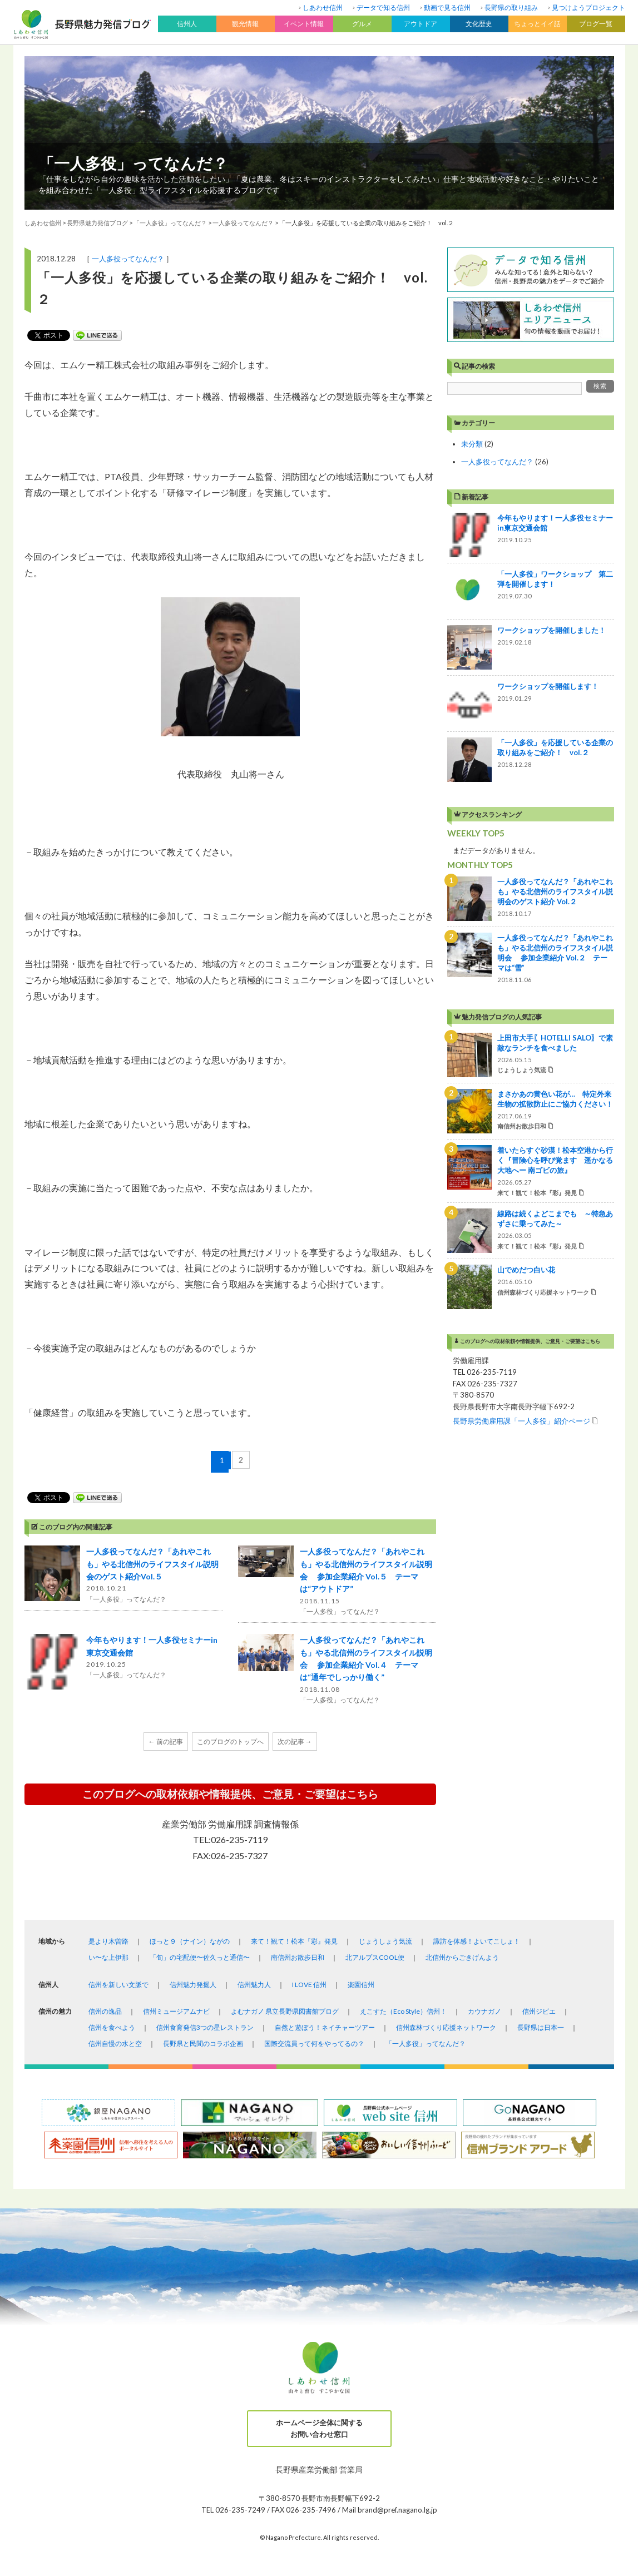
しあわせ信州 (323, 7)
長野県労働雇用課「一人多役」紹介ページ (521, 1420)
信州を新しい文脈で (118, 1984)
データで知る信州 (383, 7)
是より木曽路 (108, 1941)
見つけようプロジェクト (588, 7)
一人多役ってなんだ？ (128, 258)
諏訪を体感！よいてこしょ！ (476, 1941)
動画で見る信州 (447, 7)
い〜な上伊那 (108, 1957)
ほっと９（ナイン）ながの (190, 1941)
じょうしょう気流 (385, 1941)
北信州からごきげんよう (462, 1957)
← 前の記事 (166, 1741)
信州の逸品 (105, 2011)
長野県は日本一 (540, 2027)
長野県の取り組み (511, 7)
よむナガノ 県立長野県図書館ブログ (285, 2011)
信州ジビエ (539, 2011)
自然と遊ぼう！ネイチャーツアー (325, 2027)
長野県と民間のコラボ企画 (203, 2043)
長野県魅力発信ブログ (97, 222)
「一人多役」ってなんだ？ (133, 162)
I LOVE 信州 (309, 1984)
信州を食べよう (111, 2027)
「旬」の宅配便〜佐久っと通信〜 (200, 1957)
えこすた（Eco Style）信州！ (403, 2011)
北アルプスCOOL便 (374, 1957)
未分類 (472, 443)
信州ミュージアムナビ (176, 2011)
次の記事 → (295, 1741)
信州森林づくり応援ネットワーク (446, 2027)
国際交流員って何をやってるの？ (314, 2043)
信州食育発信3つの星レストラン (205, 2027)
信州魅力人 (254, 1984)
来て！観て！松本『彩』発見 (294, 1941)
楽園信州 (361, 1984)
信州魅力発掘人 (193, 1984)
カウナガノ (484, 2011)
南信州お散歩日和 (297, 1957)
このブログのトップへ (230, 1741)
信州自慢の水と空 (115, 2043)
